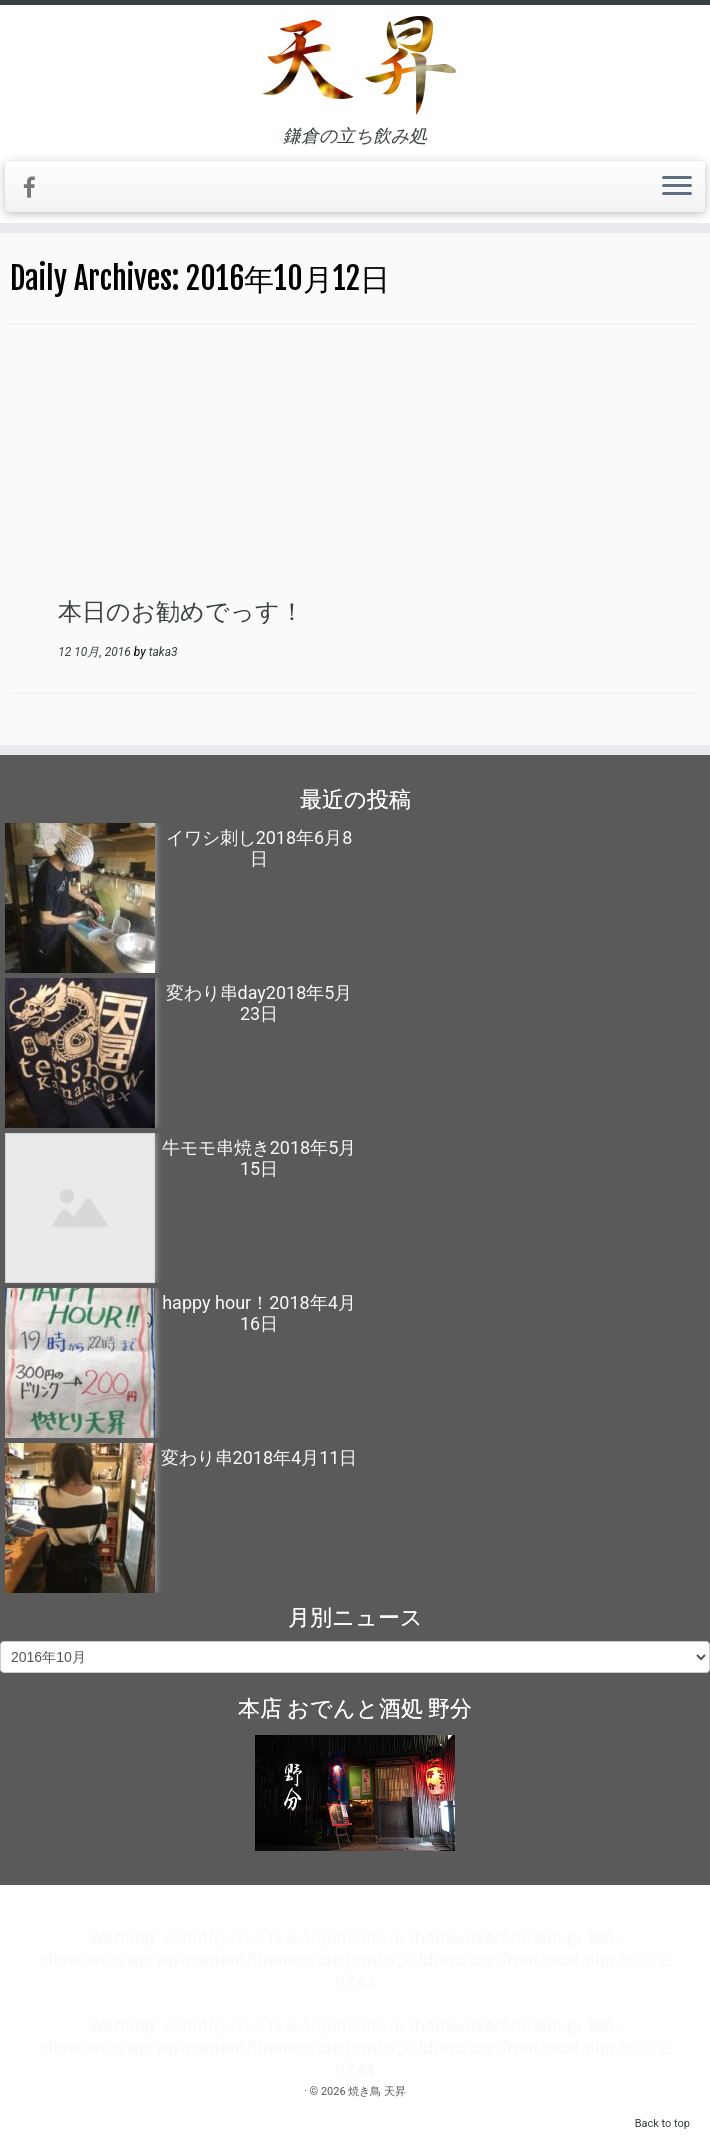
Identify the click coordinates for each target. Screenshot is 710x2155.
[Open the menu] (677, 187)
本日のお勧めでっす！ (181, 611)
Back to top (662, 2123)
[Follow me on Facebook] (36, 188)
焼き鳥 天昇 (377, 2091)
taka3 (163, 652)
